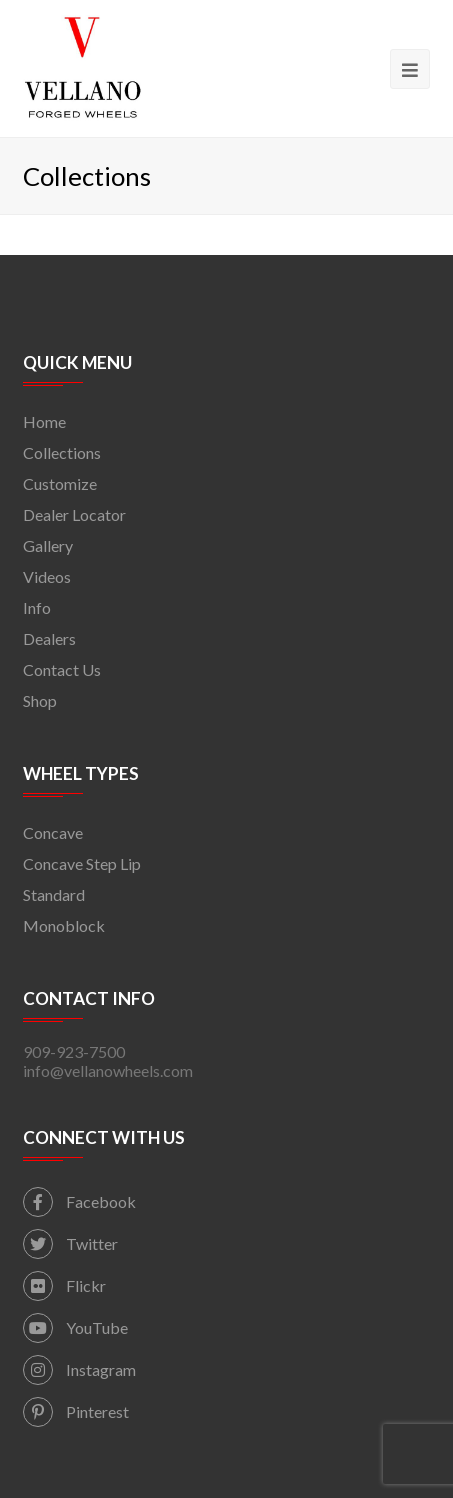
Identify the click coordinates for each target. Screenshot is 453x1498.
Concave (53, 832)
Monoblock (64, 925)
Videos (47, 576)
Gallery (48, 545)
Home (44, 421)
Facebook (79, 1201)
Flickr (64, 1285)
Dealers (49, 638)
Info (37, 607)
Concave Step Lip (82, 863)
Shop (40, 700)
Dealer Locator (74, 514)
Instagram (79, 1369)
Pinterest (76, 1411)
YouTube (75, 1327)
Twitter (70, 1243)
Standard (54, 894)
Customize (60, 483)
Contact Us (62, 669)
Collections (62, 452)
